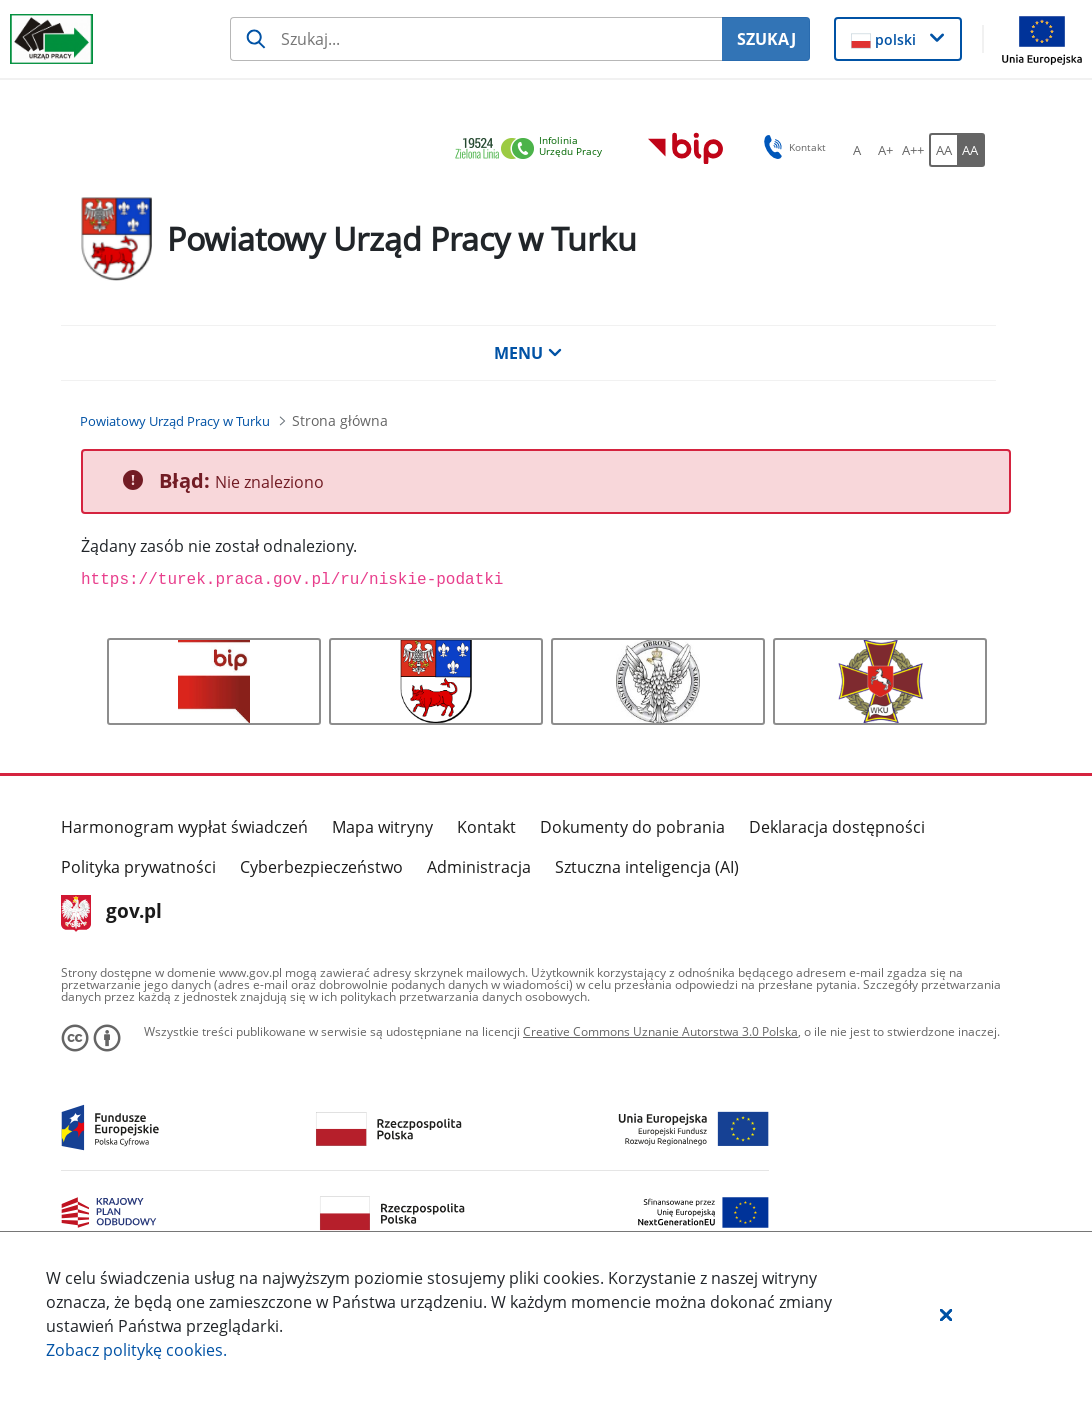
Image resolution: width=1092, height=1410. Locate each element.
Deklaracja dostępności (837, 827)
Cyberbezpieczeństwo (321, 867)
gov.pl (111, 913)
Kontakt (486, 827)
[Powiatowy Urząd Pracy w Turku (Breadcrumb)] (175, 421)
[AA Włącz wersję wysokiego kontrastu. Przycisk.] (971, 150)
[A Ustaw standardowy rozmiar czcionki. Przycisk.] (857, 150)
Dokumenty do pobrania (632, 827)
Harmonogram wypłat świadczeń (184, 827)
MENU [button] (528, 353)
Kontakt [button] (791, 147)
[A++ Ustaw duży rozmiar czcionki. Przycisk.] (913, 150)
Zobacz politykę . (136, 1350)
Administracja (479, 867)
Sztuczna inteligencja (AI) (647, 867)
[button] (946, 1314)
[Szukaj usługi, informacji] (476, 39)
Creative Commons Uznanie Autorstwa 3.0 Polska (660, 1031)
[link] (534, 149)
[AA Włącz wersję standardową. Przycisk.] (943, 150)
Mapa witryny (382, 827)
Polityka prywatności (138, 867)
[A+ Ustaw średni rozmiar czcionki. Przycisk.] (885, 150)
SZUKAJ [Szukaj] (766, 39)
